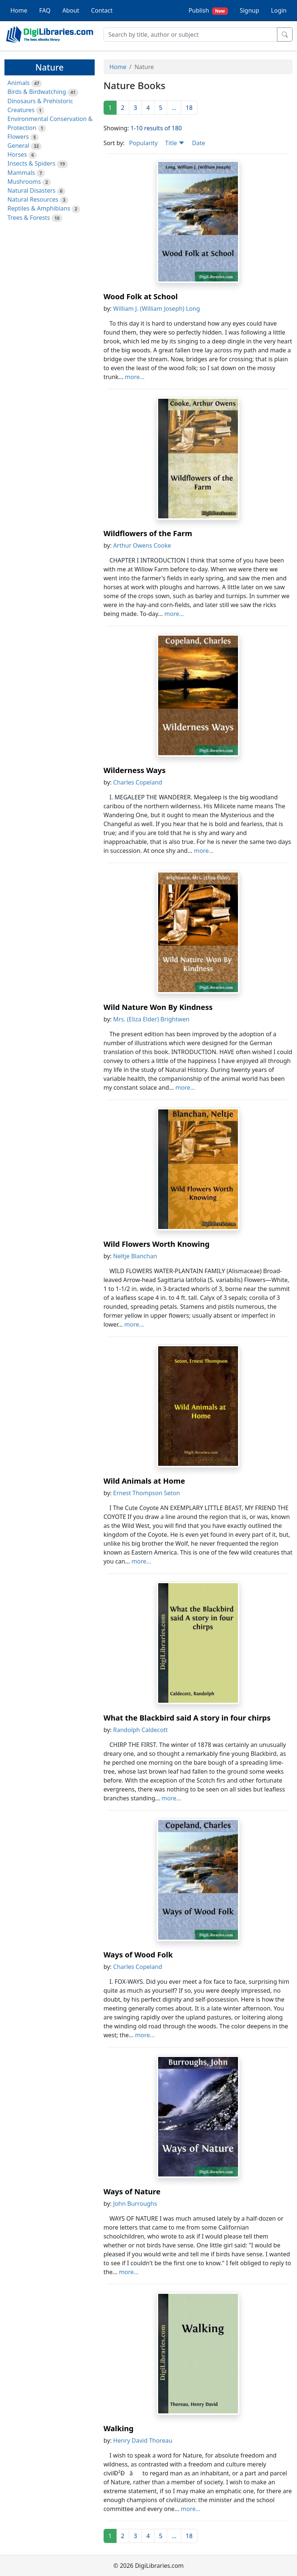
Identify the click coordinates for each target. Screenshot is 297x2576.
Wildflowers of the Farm (148, 533)
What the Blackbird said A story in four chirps (187, 1718)
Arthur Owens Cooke (142, 545)
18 (189, 108)
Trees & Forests (28, 217)
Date (198, 143)
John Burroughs (135, 2204)
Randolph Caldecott (140, 1730)
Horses (17, 154)
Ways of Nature (132, 2192)
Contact (101, 10)
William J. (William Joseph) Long (156, 308)
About (70, 10)
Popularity (143, 143)
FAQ (44, 10)
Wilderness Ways (135, 770)
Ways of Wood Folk (138, 1955)
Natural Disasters (31, 190)
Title (175, 143)
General (18, 145)
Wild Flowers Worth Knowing (157, 1244)
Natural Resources (32, 199)
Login (279, 10)
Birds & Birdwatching (36, 92)
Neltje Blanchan (135, 1256)
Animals (18, 83)
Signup (249, 10)
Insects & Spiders (31, 163)
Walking (119, 2428)
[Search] (190, 34)
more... (134, 377)
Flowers (18, 137)
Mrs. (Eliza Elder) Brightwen (151, 1019)
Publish (208, 10)
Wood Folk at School (141, 296)
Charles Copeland (137, 782)
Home (18, 10)
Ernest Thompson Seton (146, 1493)
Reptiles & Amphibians (38, 208)
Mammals (21, 173)
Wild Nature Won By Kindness (158, 1007)
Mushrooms (24, 181)
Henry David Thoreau (142, 2440)
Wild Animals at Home (144, 1481)
